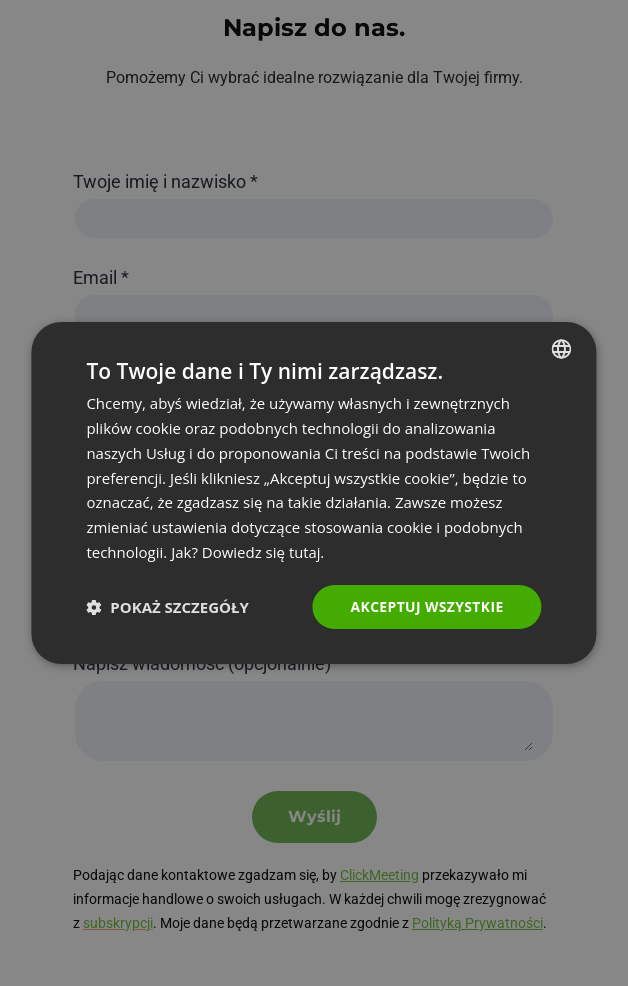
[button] (167, 607)
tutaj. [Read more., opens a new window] (307, 552)
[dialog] (313, 493)
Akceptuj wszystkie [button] (426, 605)
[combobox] (562, 349)
